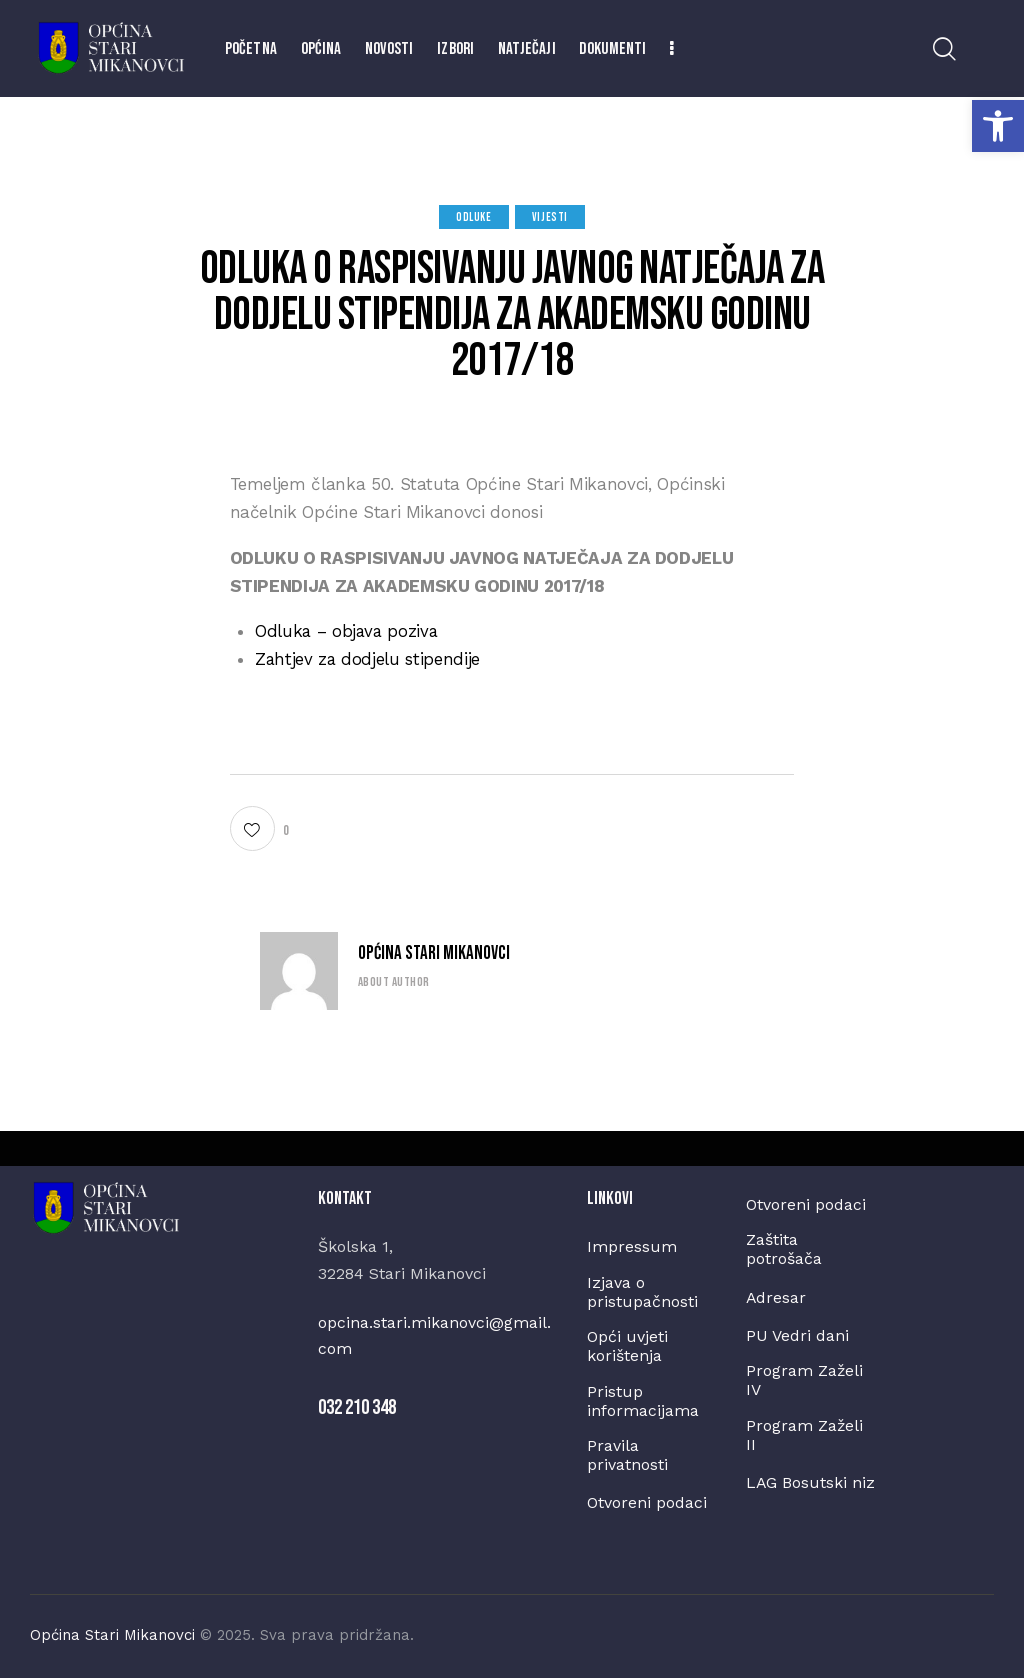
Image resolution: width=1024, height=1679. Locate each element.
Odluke (474, 217)
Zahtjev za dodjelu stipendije (368, 659)
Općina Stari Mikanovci (434, 953)
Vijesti (550, 217)
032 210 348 (357, 1406)
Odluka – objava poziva (348, 631)
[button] (998, 126)
